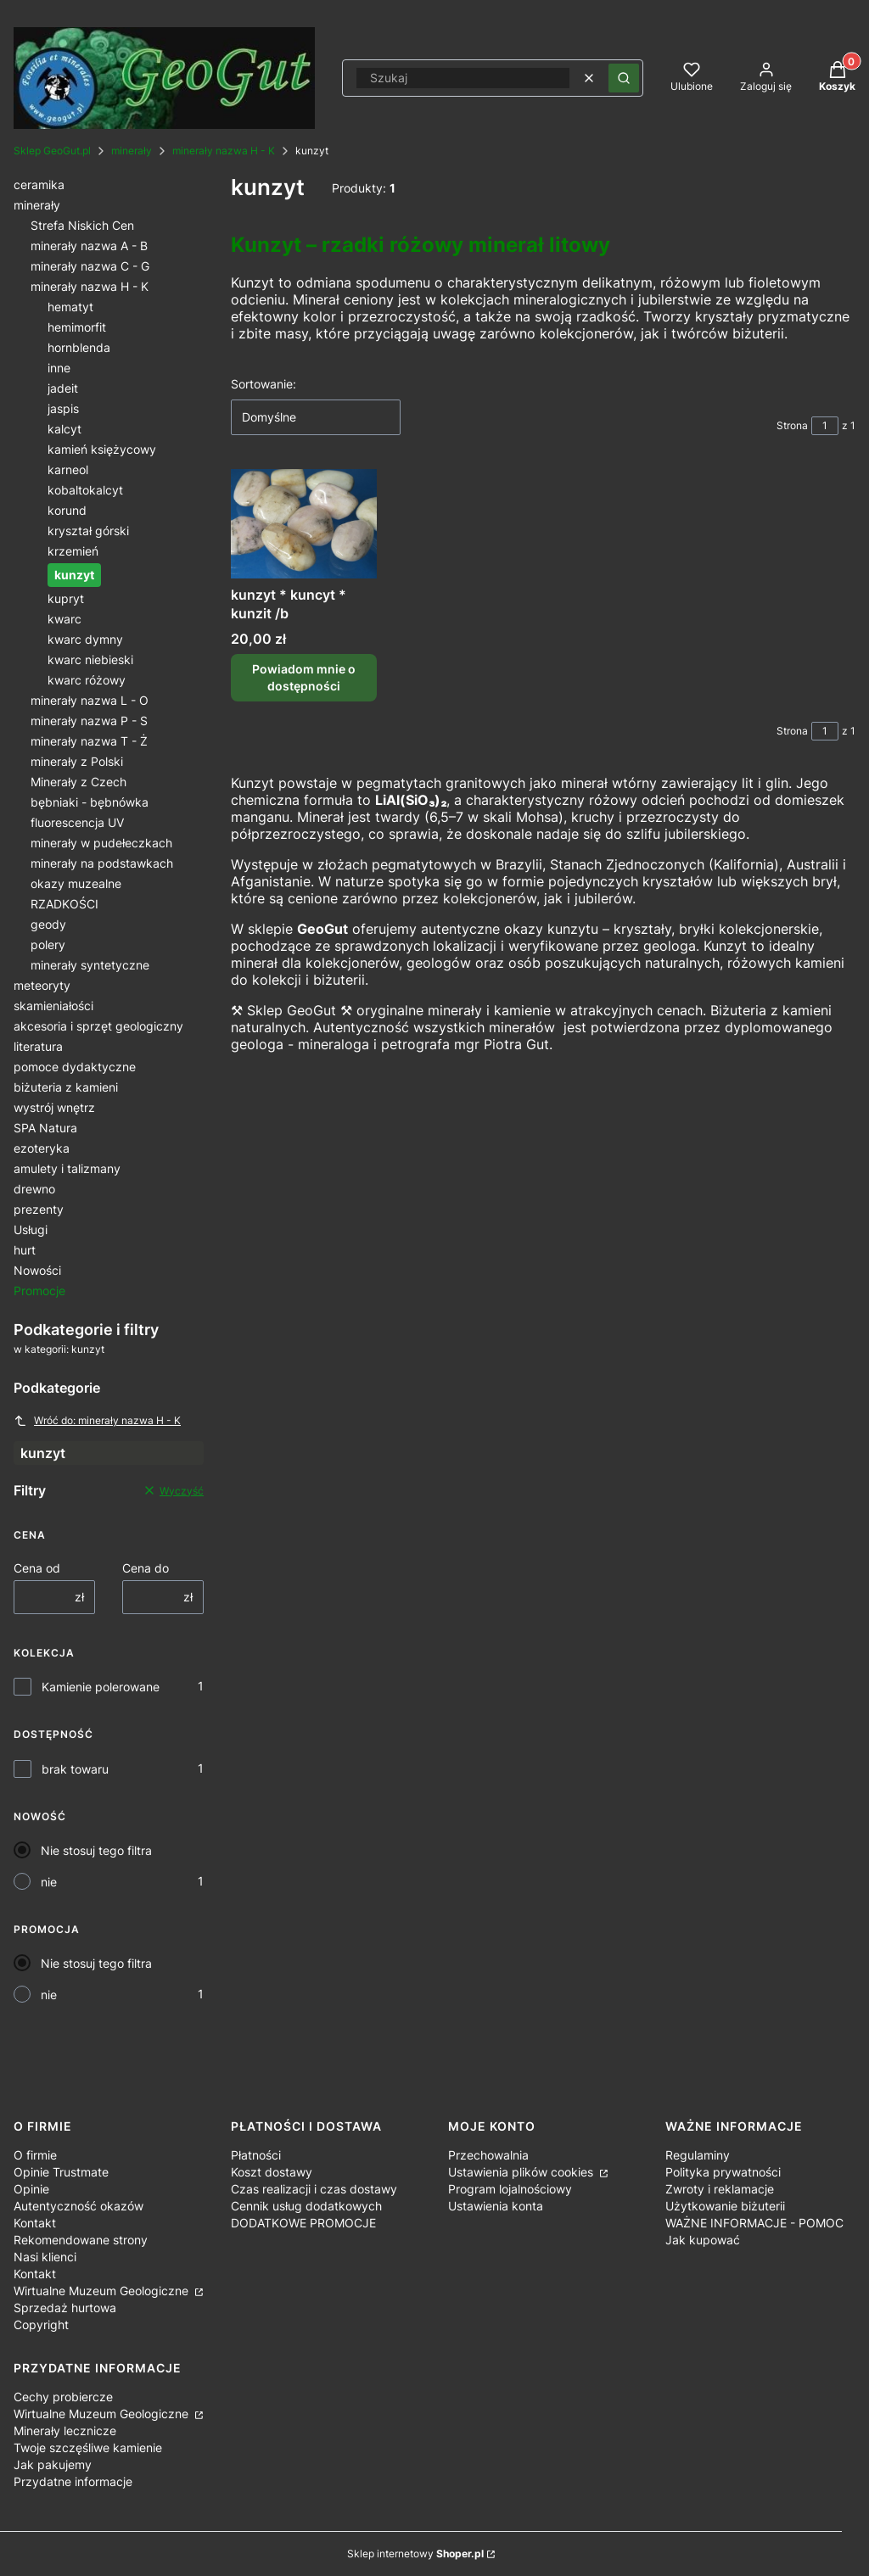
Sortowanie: (263, 384)
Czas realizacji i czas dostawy (314, 2189)
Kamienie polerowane (101, 1686)
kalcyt (64, 429)
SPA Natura (45, 1127)
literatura (38, 1046)
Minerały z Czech (78, 781)
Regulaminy (697, 2155)
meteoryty (42, 985)
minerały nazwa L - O (90, 700)
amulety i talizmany (67, 1168)
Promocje (39, 1290)
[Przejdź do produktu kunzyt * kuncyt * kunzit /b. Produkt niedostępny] (304, 523)
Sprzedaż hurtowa (65, 2307)
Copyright (41, 2324)
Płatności (256, 2155)
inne (59, 367)
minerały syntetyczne (90, 965)
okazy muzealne (76, 883)
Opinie (31, 2189)
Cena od (37, 1568)
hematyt (70, 306)
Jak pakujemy (53, 2464)
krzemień (73, 551)
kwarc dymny (85, 639)
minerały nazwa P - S (89, 720)
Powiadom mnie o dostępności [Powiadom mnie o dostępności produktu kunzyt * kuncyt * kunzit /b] (304, 677)
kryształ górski (88, 530)
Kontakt (35, 2223)
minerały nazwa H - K (223, 150)
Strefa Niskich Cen (82, 225)
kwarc (64, 619)
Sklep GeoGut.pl (52, 150)
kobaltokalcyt (85, 490)
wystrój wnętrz (54, 1107)
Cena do (145, 1568)
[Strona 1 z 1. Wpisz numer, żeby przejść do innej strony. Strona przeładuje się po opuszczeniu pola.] (824, 425)
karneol (68, 469)
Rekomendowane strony (81, 2239)
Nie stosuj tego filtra (96, 1850)
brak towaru (75, 1769)
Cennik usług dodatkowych (306, 2206)
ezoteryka (42, 1148)
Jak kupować (702, 2239)
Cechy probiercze (63, 2396)
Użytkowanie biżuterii (725, 2206)
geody (48, 924)
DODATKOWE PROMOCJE (303, 2223)
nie (49, 1882)
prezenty (39, 1209)
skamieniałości (53, 1005)
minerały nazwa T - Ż (89, 741)
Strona (792, 425)
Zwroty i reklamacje (719, 2189)
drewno (34, 1189)
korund (67, 510)
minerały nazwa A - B (89, 245)
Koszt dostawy (271, 2172)
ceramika (39, 184)
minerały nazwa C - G (90, 266)
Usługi (31, 1229)
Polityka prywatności (723, 2172)
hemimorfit (77, 327)
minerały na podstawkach (102, 863)
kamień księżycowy (102, 449)
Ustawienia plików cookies (522, 2172)
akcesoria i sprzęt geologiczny (98, 1026)
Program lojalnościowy (510, 2189)
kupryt (66, 598)
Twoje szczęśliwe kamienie (88, 2447)
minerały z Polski (77, 761)
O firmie (35, 2155)
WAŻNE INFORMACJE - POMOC (754, 2223)
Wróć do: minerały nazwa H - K (97, 1421)
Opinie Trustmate (61, 2172)
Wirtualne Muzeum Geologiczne (103, 2290)
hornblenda (79, 347)
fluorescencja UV (77, 822)
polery (48, 944)
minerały (131, 150)
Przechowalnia (488, 2155)
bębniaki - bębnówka (90, 802)
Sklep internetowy (415, 2553)
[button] (623, 78)
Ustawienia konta (495, 2206)
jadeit (63, 388)
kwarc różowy (87, 680)
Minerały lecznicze (65, 2430)
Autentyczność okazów (78, 2206)
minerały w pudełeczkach (101, 842)
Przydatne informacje (73, 2481)
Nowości (37, 1270)
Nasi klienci (45, 2256)
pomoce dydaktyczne (75, 1066)
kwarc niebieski (90, 659)
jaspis (63, 408)
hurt (25, 1250)
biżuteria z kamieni (66, 1087)
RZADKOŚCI (64, 904)
